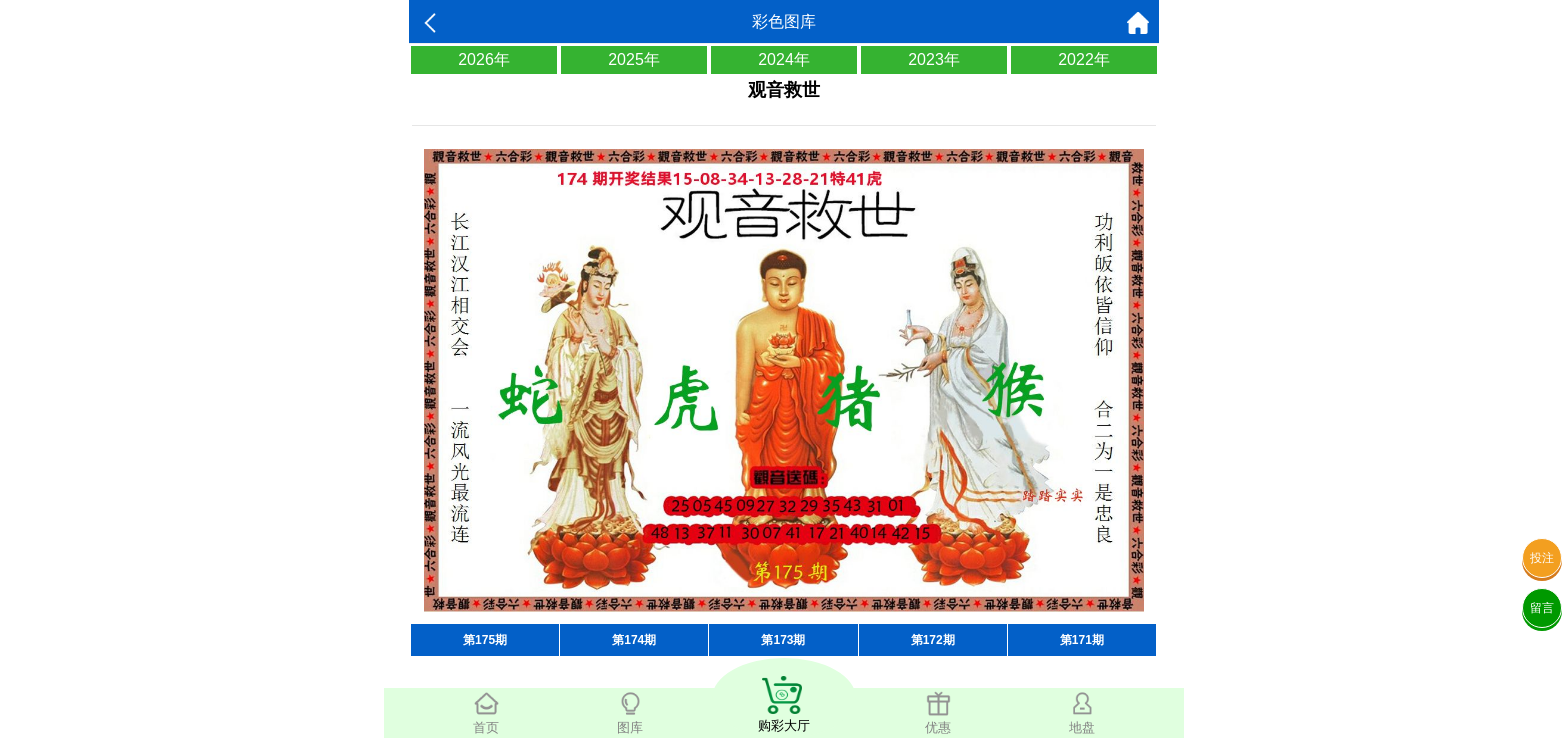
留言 (1542, 608)
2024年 (784, 59)
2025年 (634, 59)
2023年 (934, 59)
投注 (1542, 558)
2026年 (484, 59)
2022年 (1084, 59)
